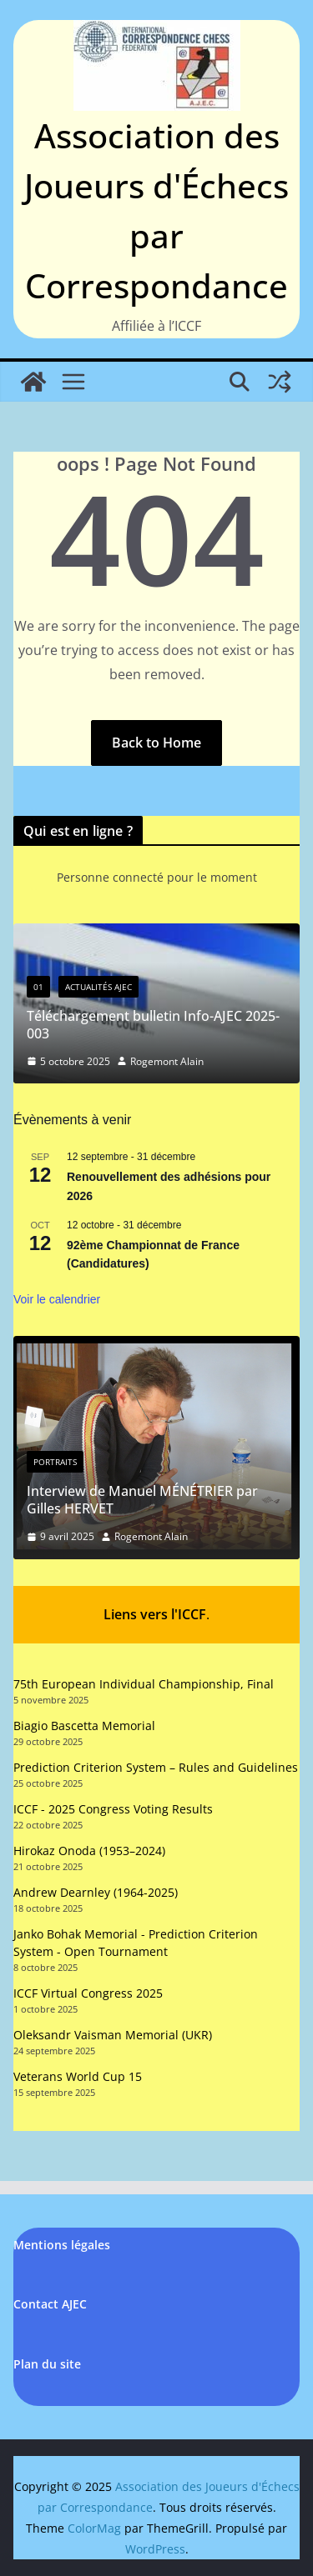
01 (38, 987)
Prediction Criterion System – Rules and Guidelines (155, 1767)
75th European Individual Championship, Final (143, 1683)
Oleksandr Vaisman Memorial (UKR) (112, 2035)
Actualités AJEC (98, 987)
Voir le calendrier (56, 1299)
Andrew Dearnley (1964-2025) (95, 1892)
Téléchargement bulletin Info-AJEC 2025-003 (153, 1025)
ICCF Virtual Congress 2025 (88, 1993)
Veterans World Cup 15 (77, 2076)
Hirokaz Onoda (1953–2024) (89, 1850)
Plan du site (47, 2363)
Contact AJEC (50, 2304)
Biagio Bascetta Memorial (84, 1725)
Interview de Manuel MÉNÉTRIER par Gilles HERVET (142, 1500)
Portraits (55, 1462)
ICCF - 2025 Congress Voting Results (113, 1809)
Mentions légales (61, 2245)
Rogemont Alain (167, 1061)
